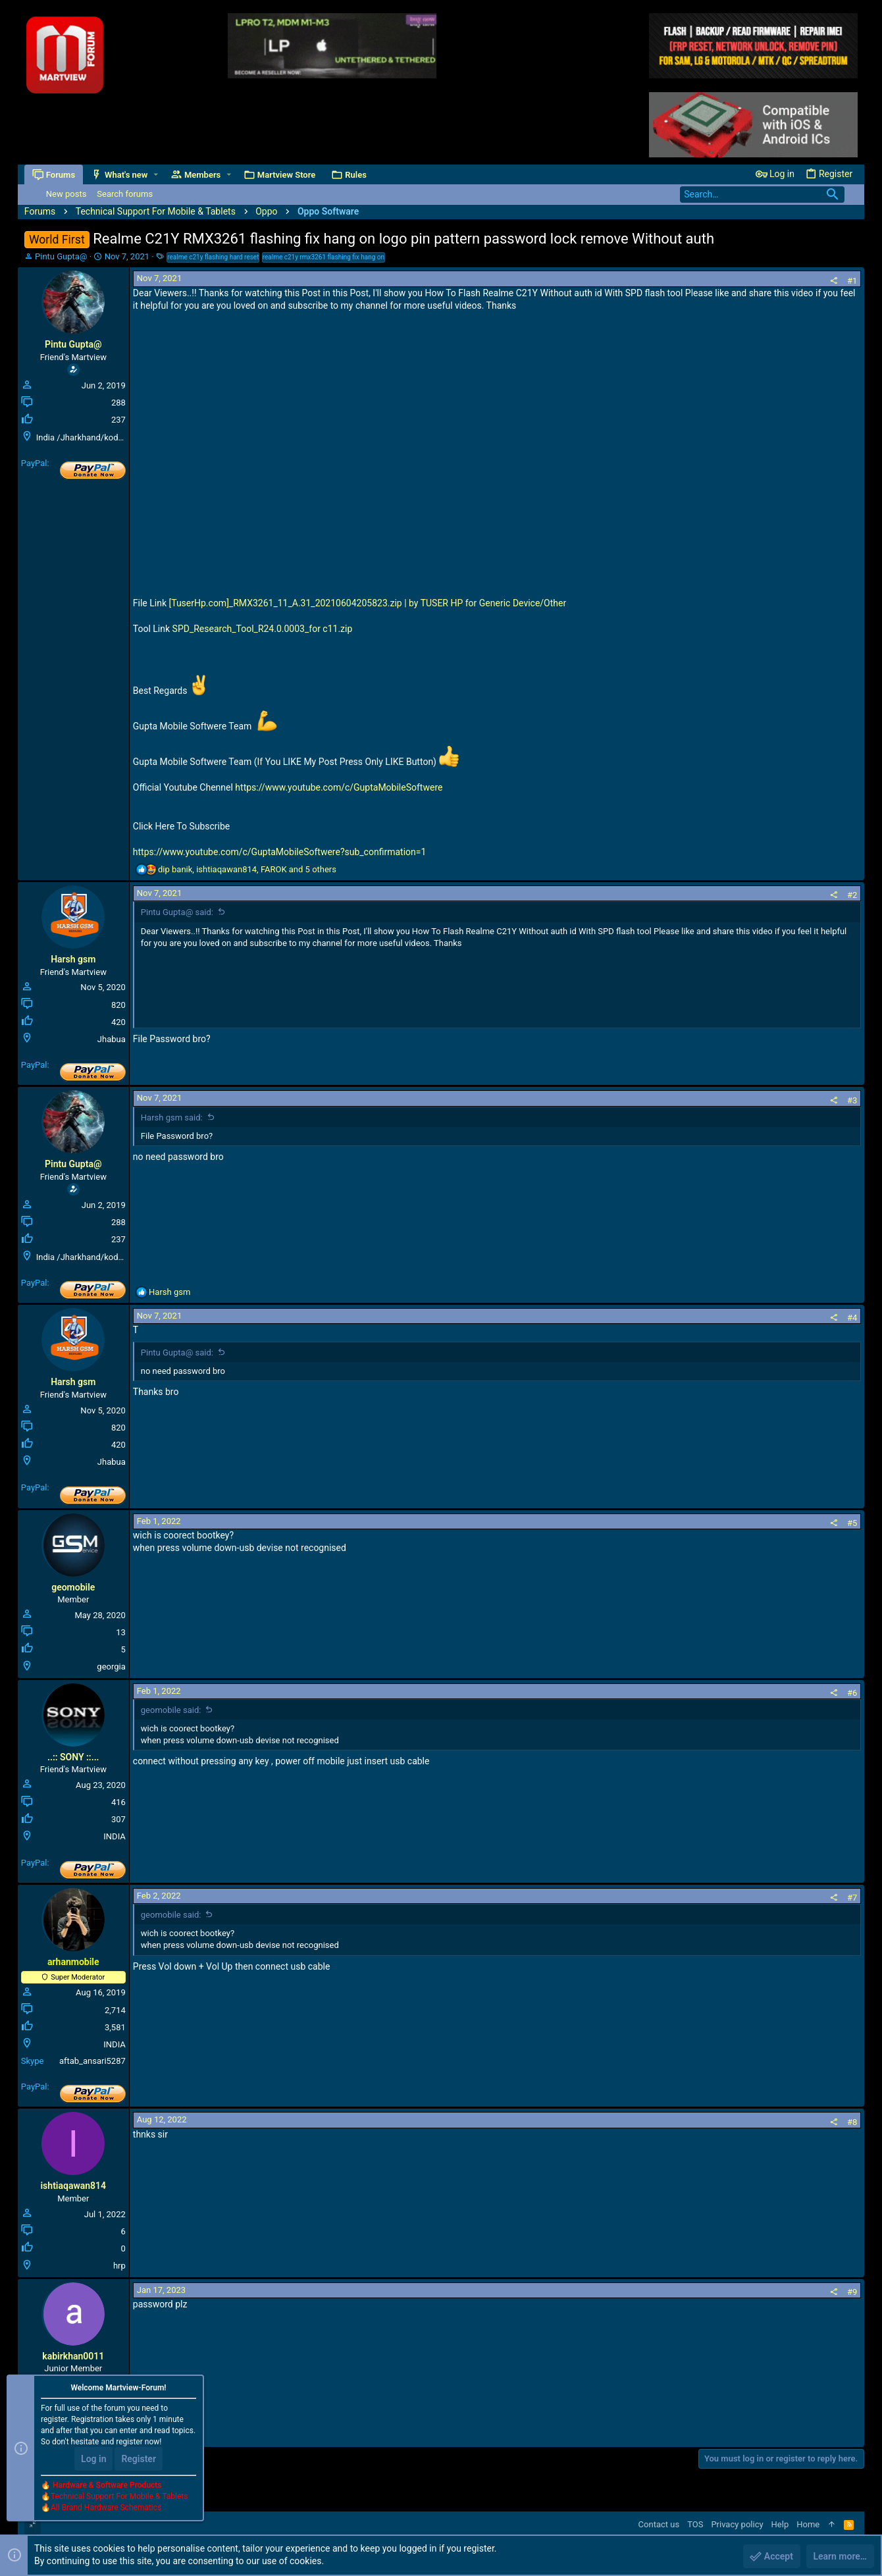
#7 (852, 1898)
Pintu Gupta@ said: (177, 912)
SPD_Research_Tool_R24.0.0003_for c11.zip (262, 628)
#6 (852, 1693)
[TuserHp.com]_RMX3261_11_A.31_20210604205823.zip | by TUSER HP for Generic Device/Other (367, 603)
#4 (852, 1318)
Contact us (659, 2524)
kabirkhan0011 (73, 2356)
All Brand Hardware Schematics (106, 2507)
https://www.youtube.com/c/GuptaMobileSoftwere (338, 787)
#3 (852, 1100)
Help (780, 2524)
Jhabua (111, 1039)
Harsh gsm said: (172, 1117)
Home (807, 2524)
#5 (852, 1523)
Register (138, 2459)
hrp (119, 2266)
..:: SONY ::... (73, 1757)
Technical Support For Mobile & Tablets (119, 2496)
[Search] (762, 194)
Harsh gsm (73, 959)
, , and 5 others (247, 869)
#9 (852, 2292)
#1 (852, 281)
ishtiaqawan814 (73, 2185)
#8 (852, 2122)
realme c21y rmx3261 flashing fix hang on (323, 257)
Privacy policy (737, 2524)
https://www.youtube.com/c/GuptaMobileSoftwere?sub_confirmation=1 (280, 852)
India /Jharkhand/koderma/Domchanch (111, 437)
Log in (93, 2459)
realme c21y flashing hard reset (213, 257)
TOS (695, 2524)
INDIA (114, 1836)
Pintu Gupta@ (61, 256)
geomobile (73, 1587)
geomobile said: (171, 1710)
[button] (156, 175)
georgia (111, 1666)
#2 (852, 895)
